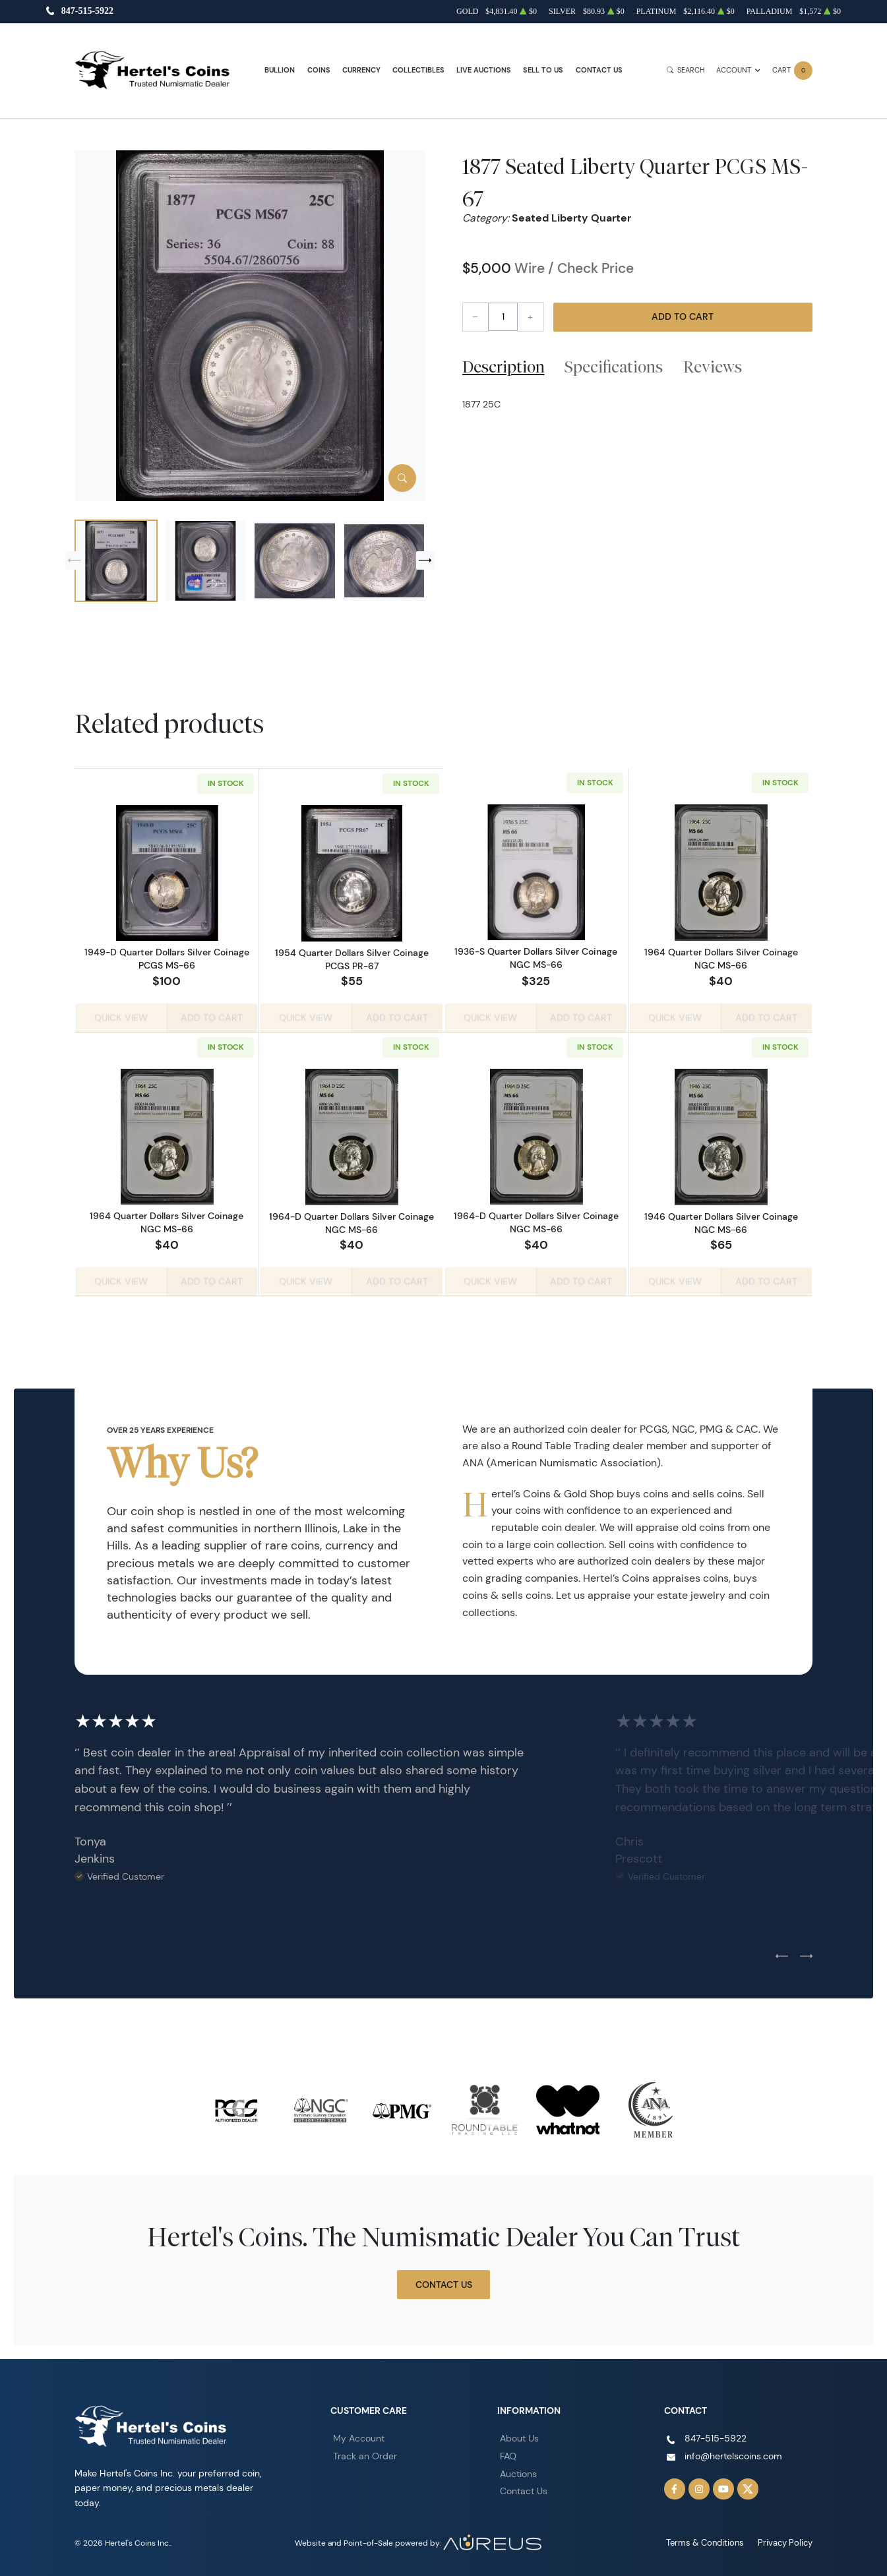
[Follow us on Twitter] (747, 2486)
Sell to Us (543, 70)
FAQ (508, 2453)
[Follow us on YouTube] (723, 2486)
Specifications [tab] (614, 366)
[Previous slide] (74, 560)
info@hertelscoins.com (733, 2453)
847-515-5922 (87, 11)
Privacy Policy (787, 2540)
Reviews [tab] (712, 366)
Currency (361, 70)
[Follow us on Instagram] (699, 2486)
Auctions (518, 2471)
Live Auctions (483, 70)
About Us (519, 2436)
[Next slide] (425, 560)
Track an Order (365, 2453)
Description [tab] (503, 366)
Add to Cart (683, 316)
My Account (358, 2436)
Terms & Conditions (711, 2540)
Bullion (279, 70)
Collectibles (418, 70)
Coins (318, 70)
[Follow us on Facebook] (674, 2486)
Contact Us (599, 70)
